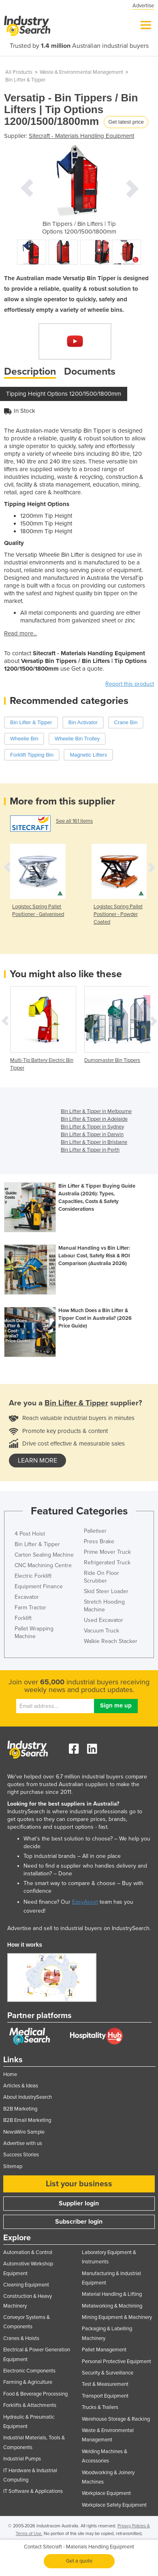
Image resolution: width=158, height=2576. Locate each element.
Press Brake (99, 1541)
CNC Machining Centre (43, 1565)
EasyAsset (85, 1901)
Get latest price (125, 122)
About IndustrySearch (27, 2097)
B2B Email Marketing (27, 2120)
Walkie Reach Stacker (110, 1641)
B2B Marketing (20, 2109)
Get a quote (79, 2561)
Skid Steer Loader (106, 1591)
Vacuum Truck (101, 1630)
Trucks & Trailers (100, 2407)
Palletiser (95, 1530)
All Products (18, 72)
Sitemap (12, 2166)
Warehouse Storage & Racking (116, 2419)
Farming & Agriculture (27, 2382)
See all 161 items (74, 821)
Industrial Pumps (22, 2459)
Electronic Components (29, 2371)
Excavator (27, 1597)
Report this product (129, 683)
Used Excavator (103, 1620)
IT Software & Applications (33, 2491)
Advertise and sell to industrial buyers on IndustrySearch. (79, 1928)
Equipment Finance (39, 1586)
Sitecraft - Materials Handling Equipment (81, 135)
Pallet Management (104, 2349)
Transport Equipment (105, 2396)
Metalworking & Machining (112, 2306)
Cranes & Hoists (21, 2338)
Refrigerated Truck (107, 1562)
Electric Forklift (33, 1575)
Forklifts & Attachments (29, 2405)
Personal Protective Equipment (116, 2361)
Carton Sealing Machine (44, 1554)
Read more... (20, 633)
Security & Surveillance (107, 2373)
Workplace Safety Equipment (114, 2505)
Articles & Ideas (20, 2086)
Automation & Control (27, 2252)
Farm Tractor (30, 1607)
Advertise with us (22, 2143)
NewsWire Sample (24, 2132)
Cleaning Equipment (26, 2285)
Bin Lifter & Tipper (25, 80)
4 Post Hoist (30, 1533)
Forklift (23, 1618)
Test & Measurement (105, 2384)
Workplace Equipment (106, 2493)
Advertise (143, 5)
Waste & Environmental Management (81, 72)
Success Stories (21, 2154)
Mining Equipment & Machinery (117, 2317)
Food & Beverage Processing (35, 2394)
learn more (37, 1460)
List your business (79, 2184)
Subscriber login (78, 2222)
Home (10, 2074)
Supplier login (79, 2203)
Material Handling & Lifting (112, 2294)
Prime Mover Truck (107, 1552)
